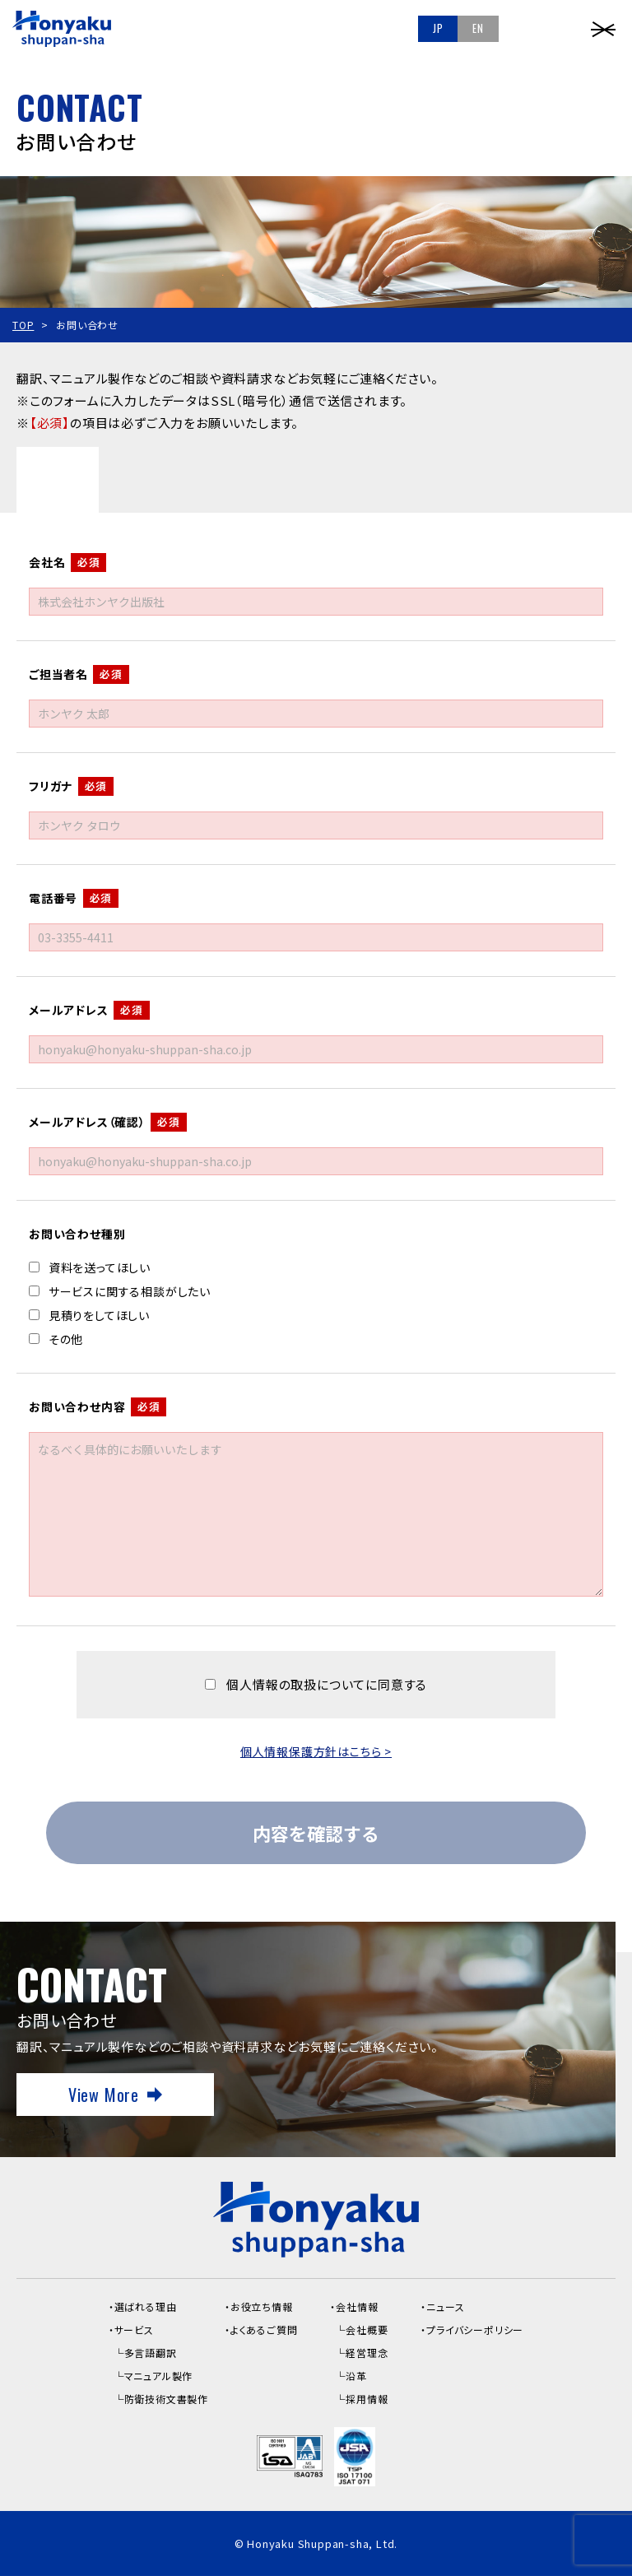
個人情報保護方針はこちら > (316, 1751)
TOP (23, 325)
